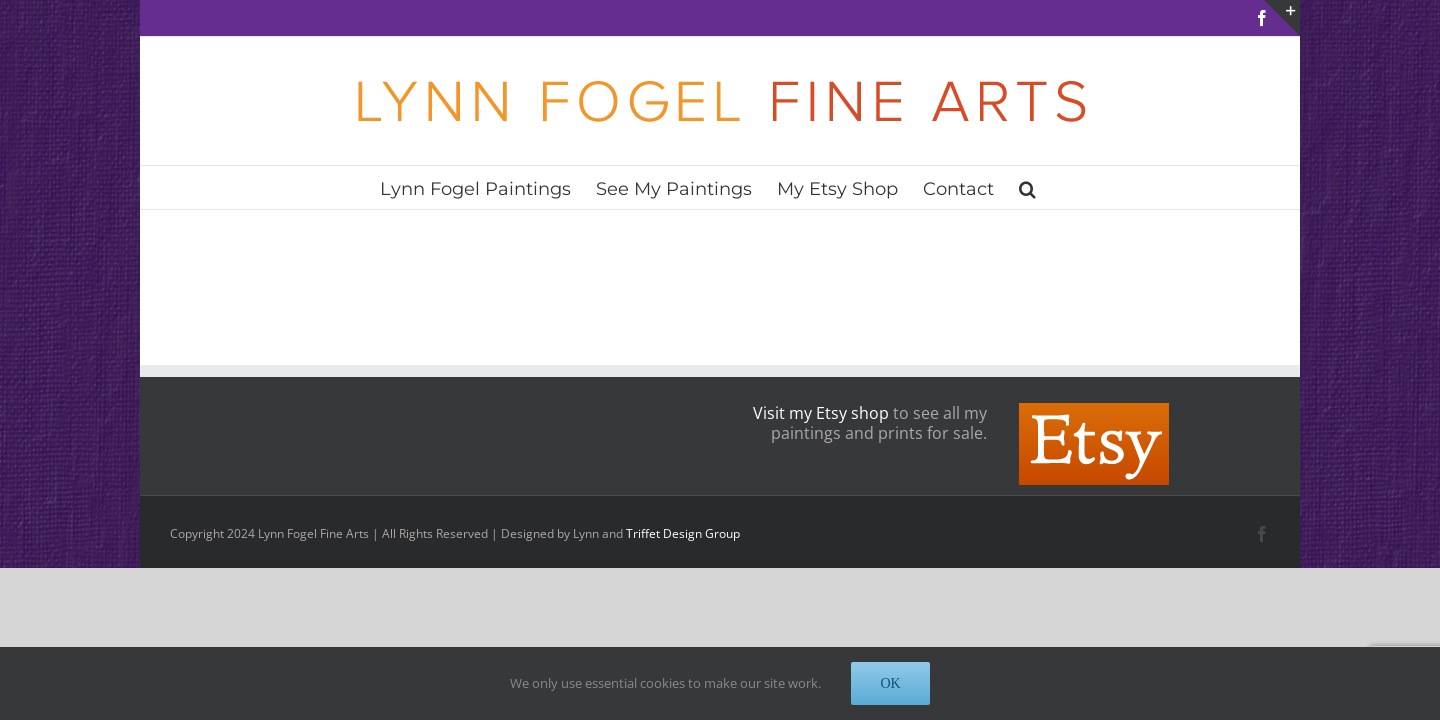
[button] (1079, 187)
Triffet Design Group (683, 533)
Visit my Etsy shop (821, 413)
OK (890, 683)
